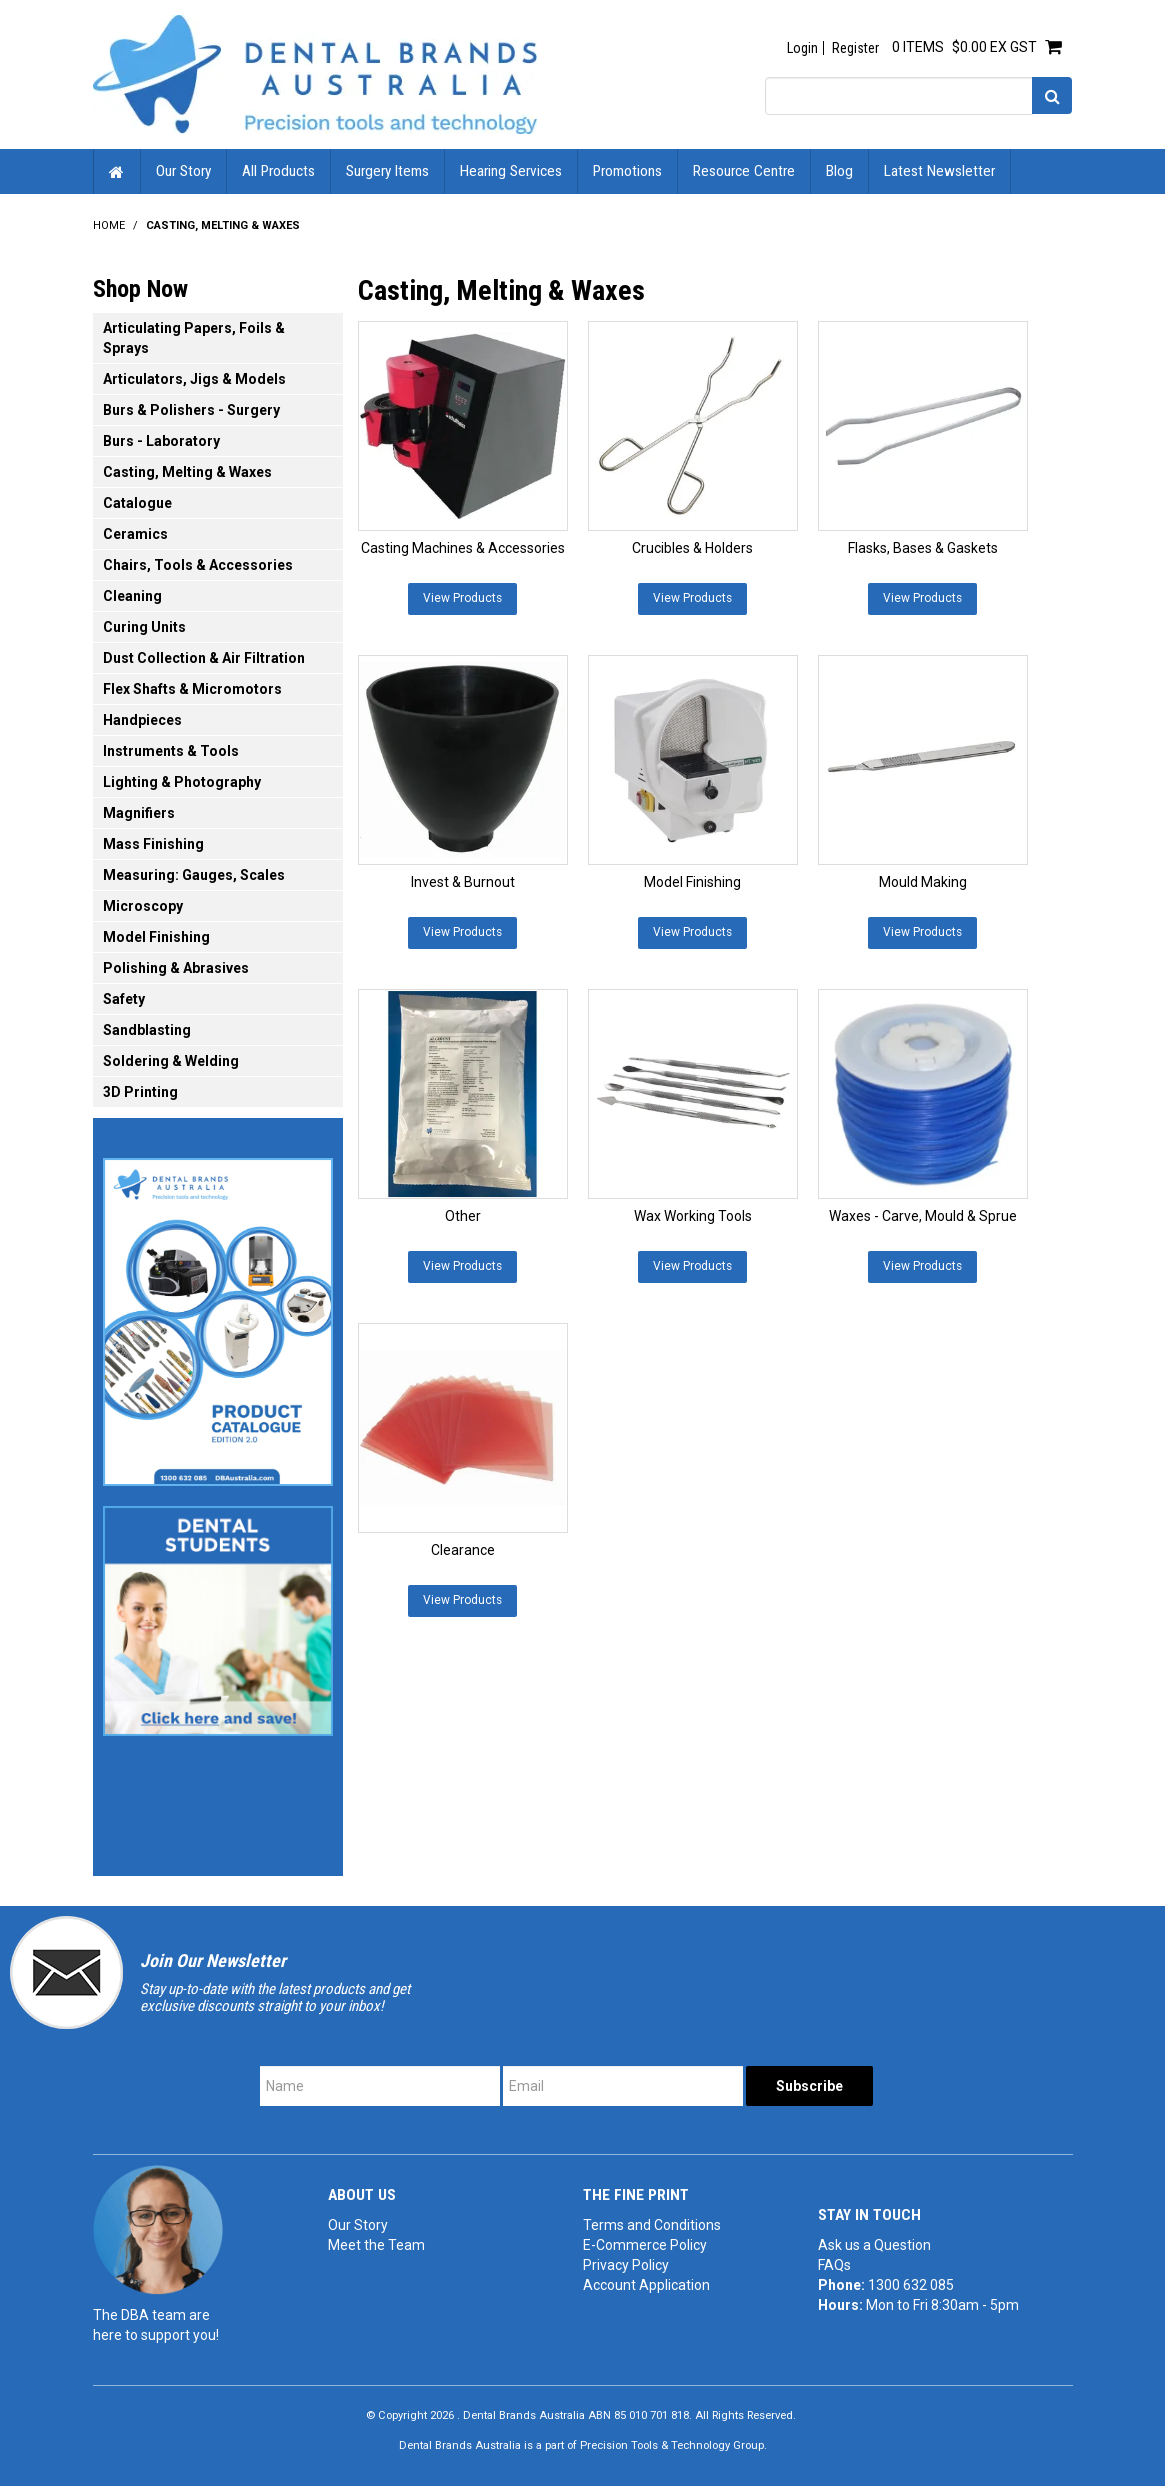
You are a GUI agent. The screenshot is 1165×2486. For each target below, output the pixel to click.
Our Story (183, 171)
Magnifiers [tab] (139, 813)
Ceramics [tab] (135, 534)
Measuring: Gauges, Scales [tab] (194, 875)
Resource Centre (744, 171)
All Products (278, 171)
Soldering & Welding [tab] (171, 1061)
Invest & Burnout (463, 882)
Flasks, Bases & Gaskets (923, 548)
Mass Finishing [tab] (153, 844)
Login (802, 48)
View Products (462, 598)
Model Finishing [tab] (156, 937)
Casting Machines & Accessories (463, 548)
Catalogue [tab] (137, 503)
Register (855, 48)
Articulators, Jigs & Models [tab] (194, 379)
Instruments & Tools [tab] (171, 751)
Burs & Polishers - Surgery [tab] (191, 410)
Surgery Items (387, 171)
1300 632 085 (911, 2285)
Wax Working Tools (693, 1216)
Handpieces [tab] (142, 720)
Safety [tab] (124, 999)
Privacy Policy (626, 2265)
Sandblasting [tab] (147, 1030)
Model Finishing (692, 882)
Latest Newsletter (939, 171)
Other (463, 1216)
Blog (839, 171)
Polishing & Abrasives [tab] (176, 968)
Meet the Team (376, 2245)
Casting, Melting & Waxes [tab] (187, 472)
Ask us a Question (874, 2245)
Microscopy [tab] (143, 906)
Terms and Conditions (652, 2225)
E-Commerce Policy (645, 2245)
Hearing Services (511, 171)
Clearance (463, 1550)
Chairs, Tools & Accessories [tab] (198, 565)
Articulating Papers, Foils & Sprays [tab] (194, 338)
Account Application (646, 2285)
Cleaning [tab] (132, 596)
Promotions (627, 171)
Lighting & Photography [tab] (182, 782)
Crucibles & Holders (692, 548)
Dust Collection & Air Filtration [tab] (204, 658)
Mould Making (923, 882)
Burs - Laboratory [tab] (161, 441)
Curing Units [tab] (144, 627)
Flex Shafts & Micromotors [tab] (192, 689)
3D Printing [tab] (140, 1092)
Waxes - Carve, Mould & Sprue (923, 1216)
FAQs (834, 2265)
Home (117, 171)
